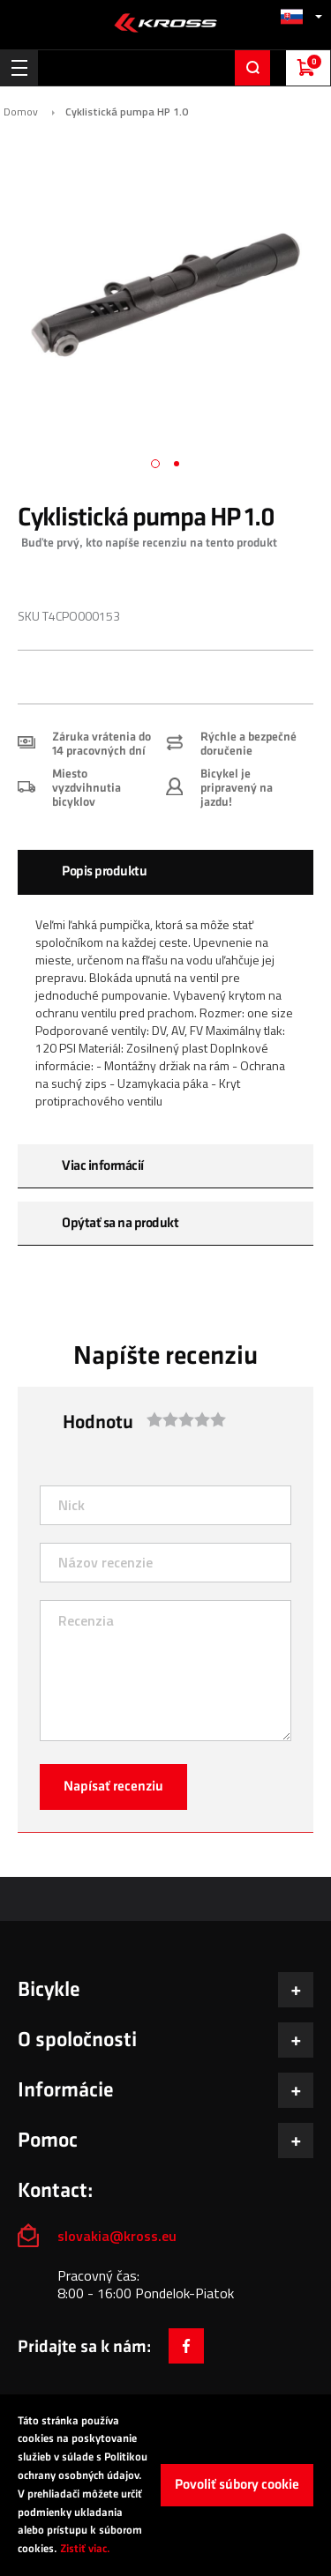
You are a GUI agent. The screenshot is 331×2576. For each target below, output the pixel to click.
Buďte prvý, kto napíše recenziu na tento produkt (149, 542)
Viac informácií (103, 1166)
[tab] (165, 872)
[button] (301, 16)
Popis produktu (104, 871)
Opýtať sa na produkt (120, 1223)
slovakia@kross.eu (118, 2235)
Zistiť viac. (85, 2549)
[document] (165, 2485)
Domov (21, 112)
